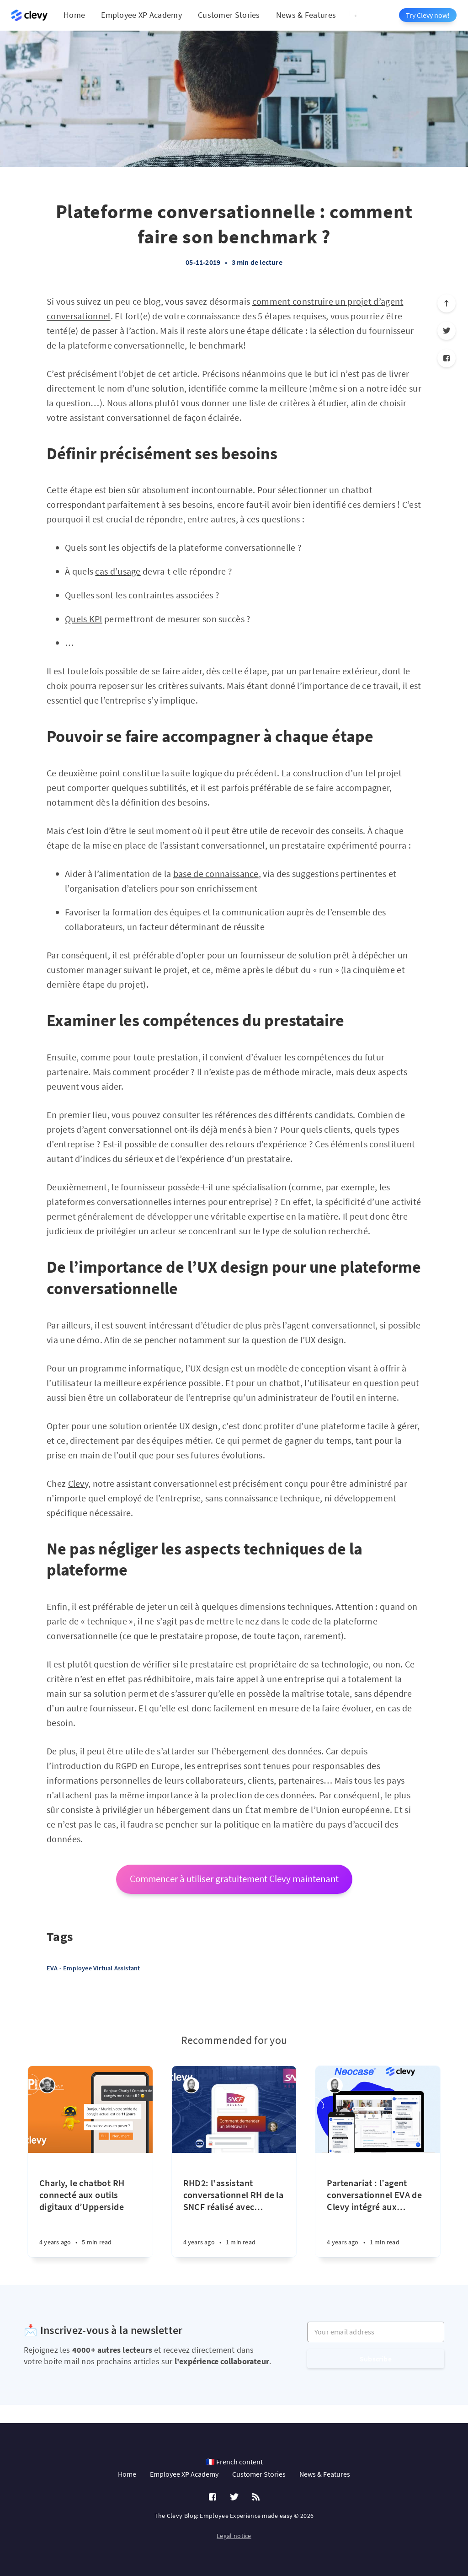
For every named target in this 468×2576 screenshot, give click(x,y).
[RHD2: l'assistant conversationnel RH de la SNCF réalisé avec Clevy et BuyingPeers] (234, 2205)
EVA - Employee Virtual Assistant (93, 1968)
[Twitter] (446, 331)
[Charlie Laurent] (47, 2085)
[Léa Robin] (191, 2085)
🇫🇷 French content (234, 2461)
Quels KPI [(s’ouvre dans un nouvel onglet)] (83, 618)
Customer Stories (229, 15)
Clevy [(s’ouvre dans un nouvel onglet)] (78, 1483)
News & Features (306, 15)
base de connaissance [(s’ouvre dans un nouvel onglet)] (216, 873)
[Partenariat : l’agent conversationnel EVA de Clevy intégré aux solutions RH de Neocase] (377, 2205)
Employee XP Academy (141, 15)
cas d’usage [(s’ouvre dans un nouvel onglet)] (117, 571)
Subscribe (376, 2358)
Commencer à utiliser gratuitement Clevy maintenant (234, 1879)
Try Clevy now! (428, 15)
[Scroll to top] (446, 303)
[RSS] (256, 2497)
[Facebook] (446, 358)
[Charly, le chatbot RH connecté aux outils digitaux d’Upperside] (90, 2205)
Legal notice (234, 2536)
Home (74, 15)
